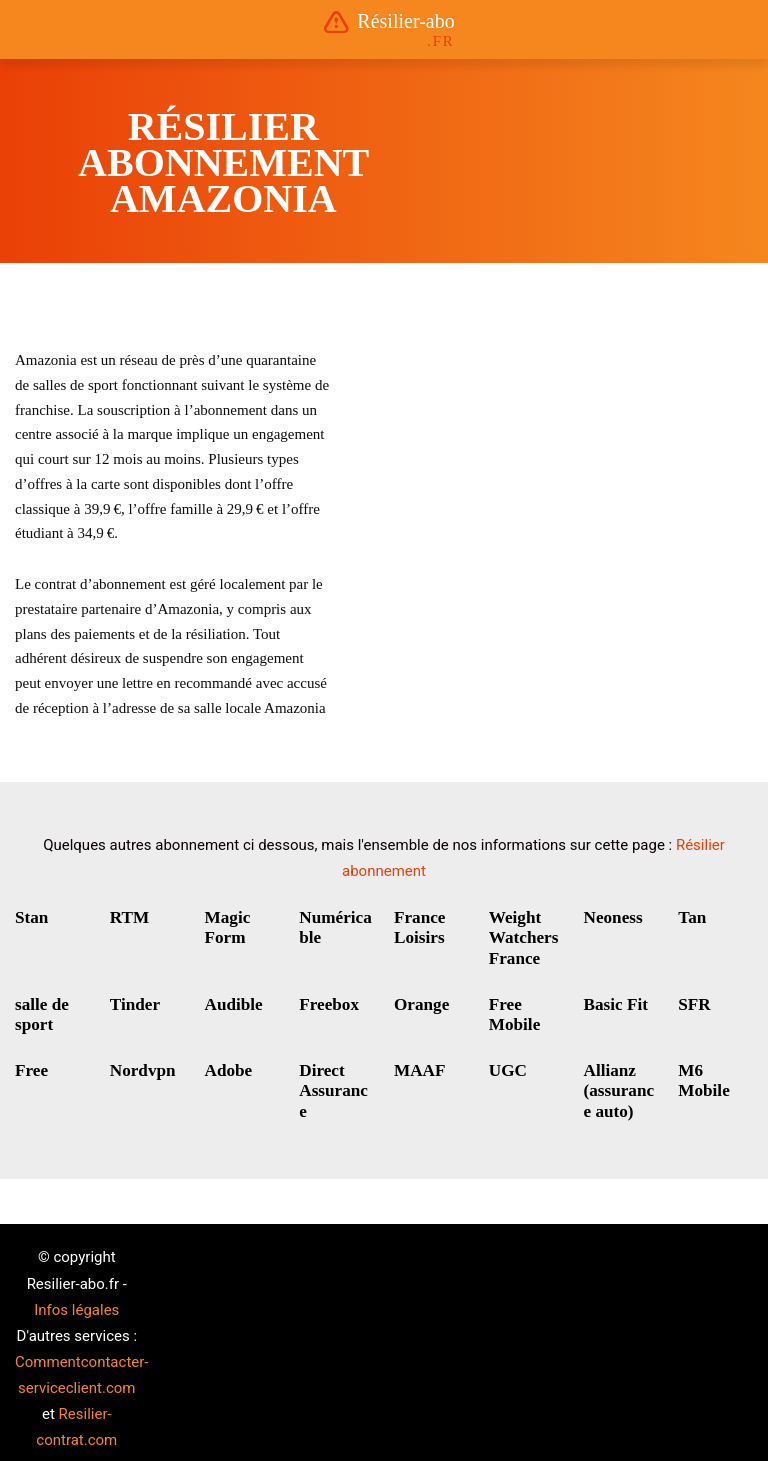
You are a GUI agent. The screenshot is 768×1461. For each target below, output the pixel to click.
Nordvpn (140, 1063)
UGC (507, 1063)
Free (30, 1063)
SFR (693, 999)
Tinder (133, 999)
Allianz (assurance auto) (620, 1082)
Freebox (327, 999)
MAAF (418, 1063)
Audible (232, 999)
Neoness (611, 917)
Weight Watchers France (521, 936)
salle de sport (40, 1009)
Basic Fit (614, 999)
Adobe (227, 1063)
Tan (691, 917)
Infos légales (76, 1297)
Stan (30, 917)
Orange (420, 999)
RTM (128, 917)
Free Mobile (513, 1009)
